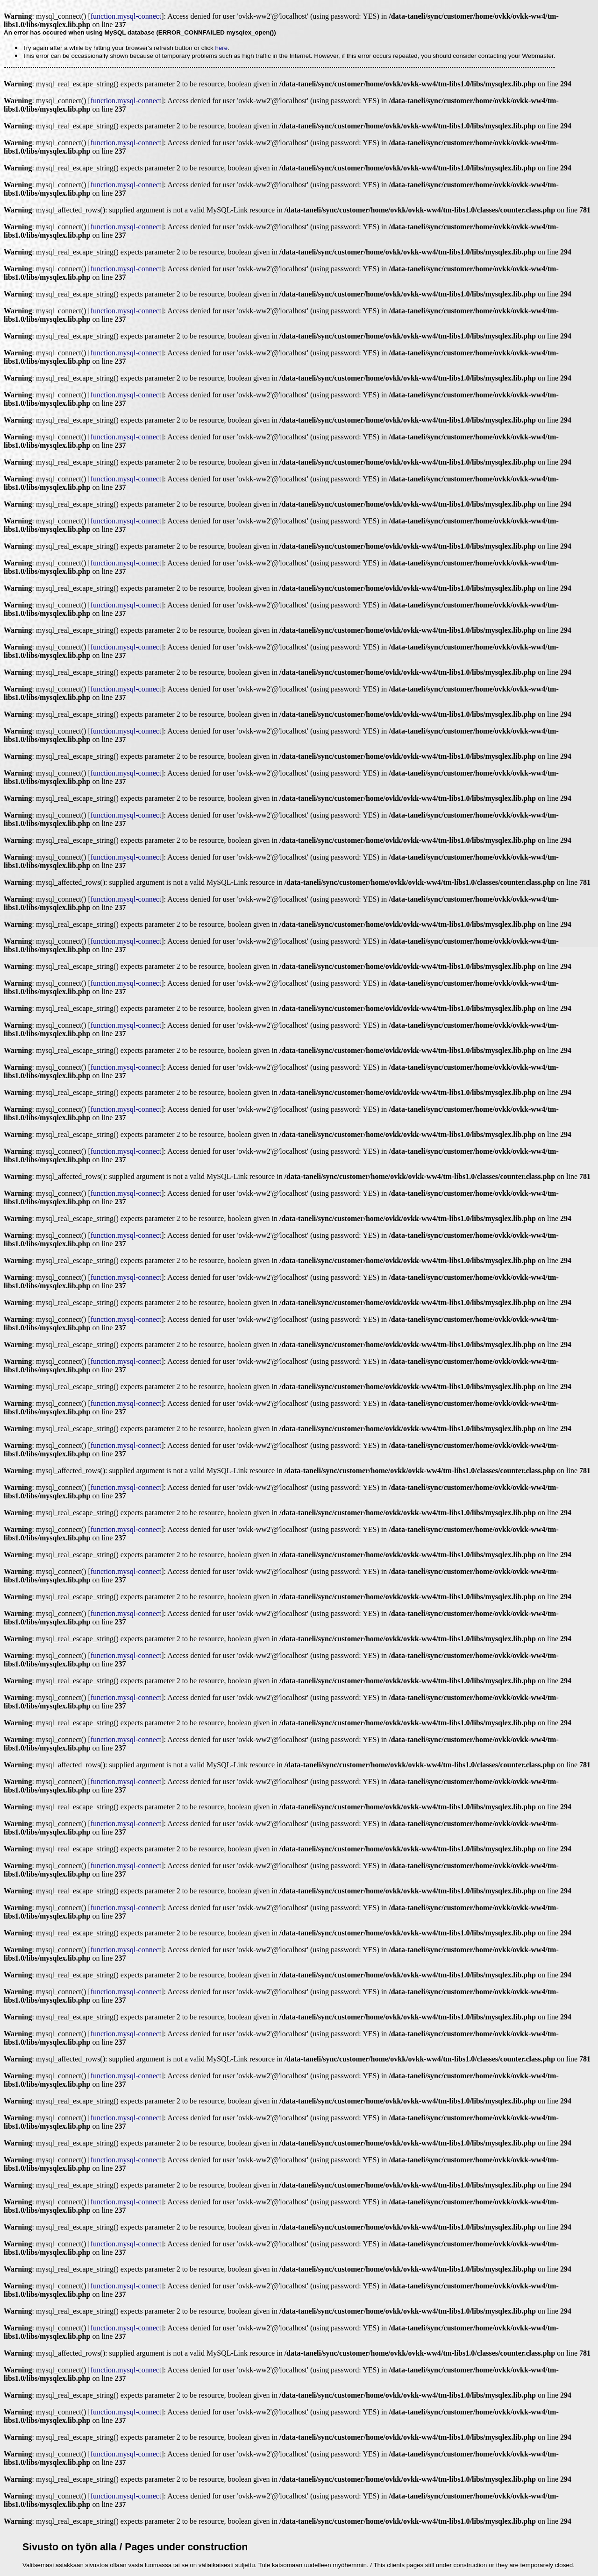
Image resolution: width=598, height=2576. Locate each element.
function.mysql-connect (126, 16)
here (221, 47)
